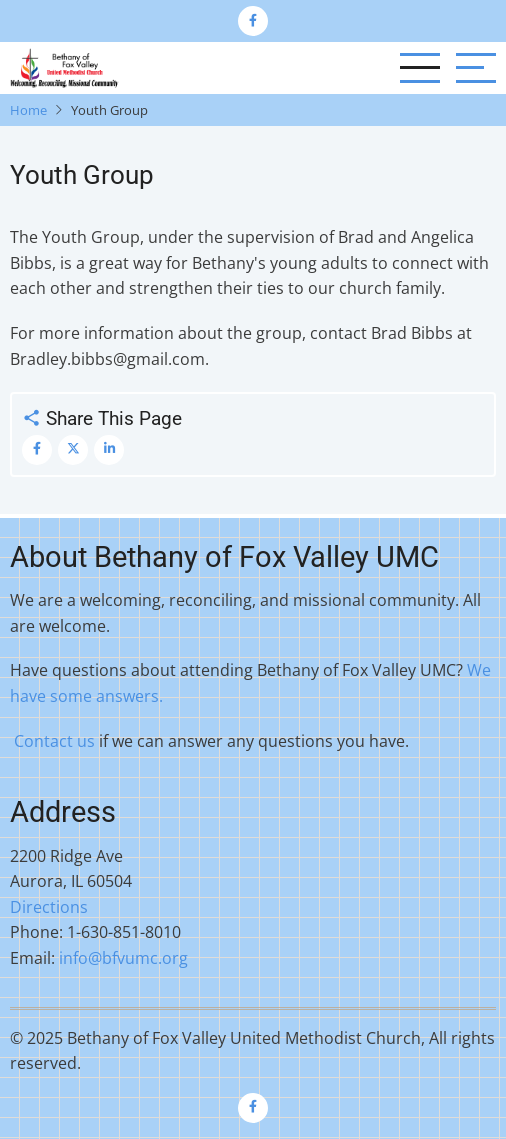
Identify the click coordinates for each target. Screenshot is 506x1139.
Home (28, 110)
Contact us (54, 741)
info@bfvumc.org (123, 958)
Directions (49, 907)
